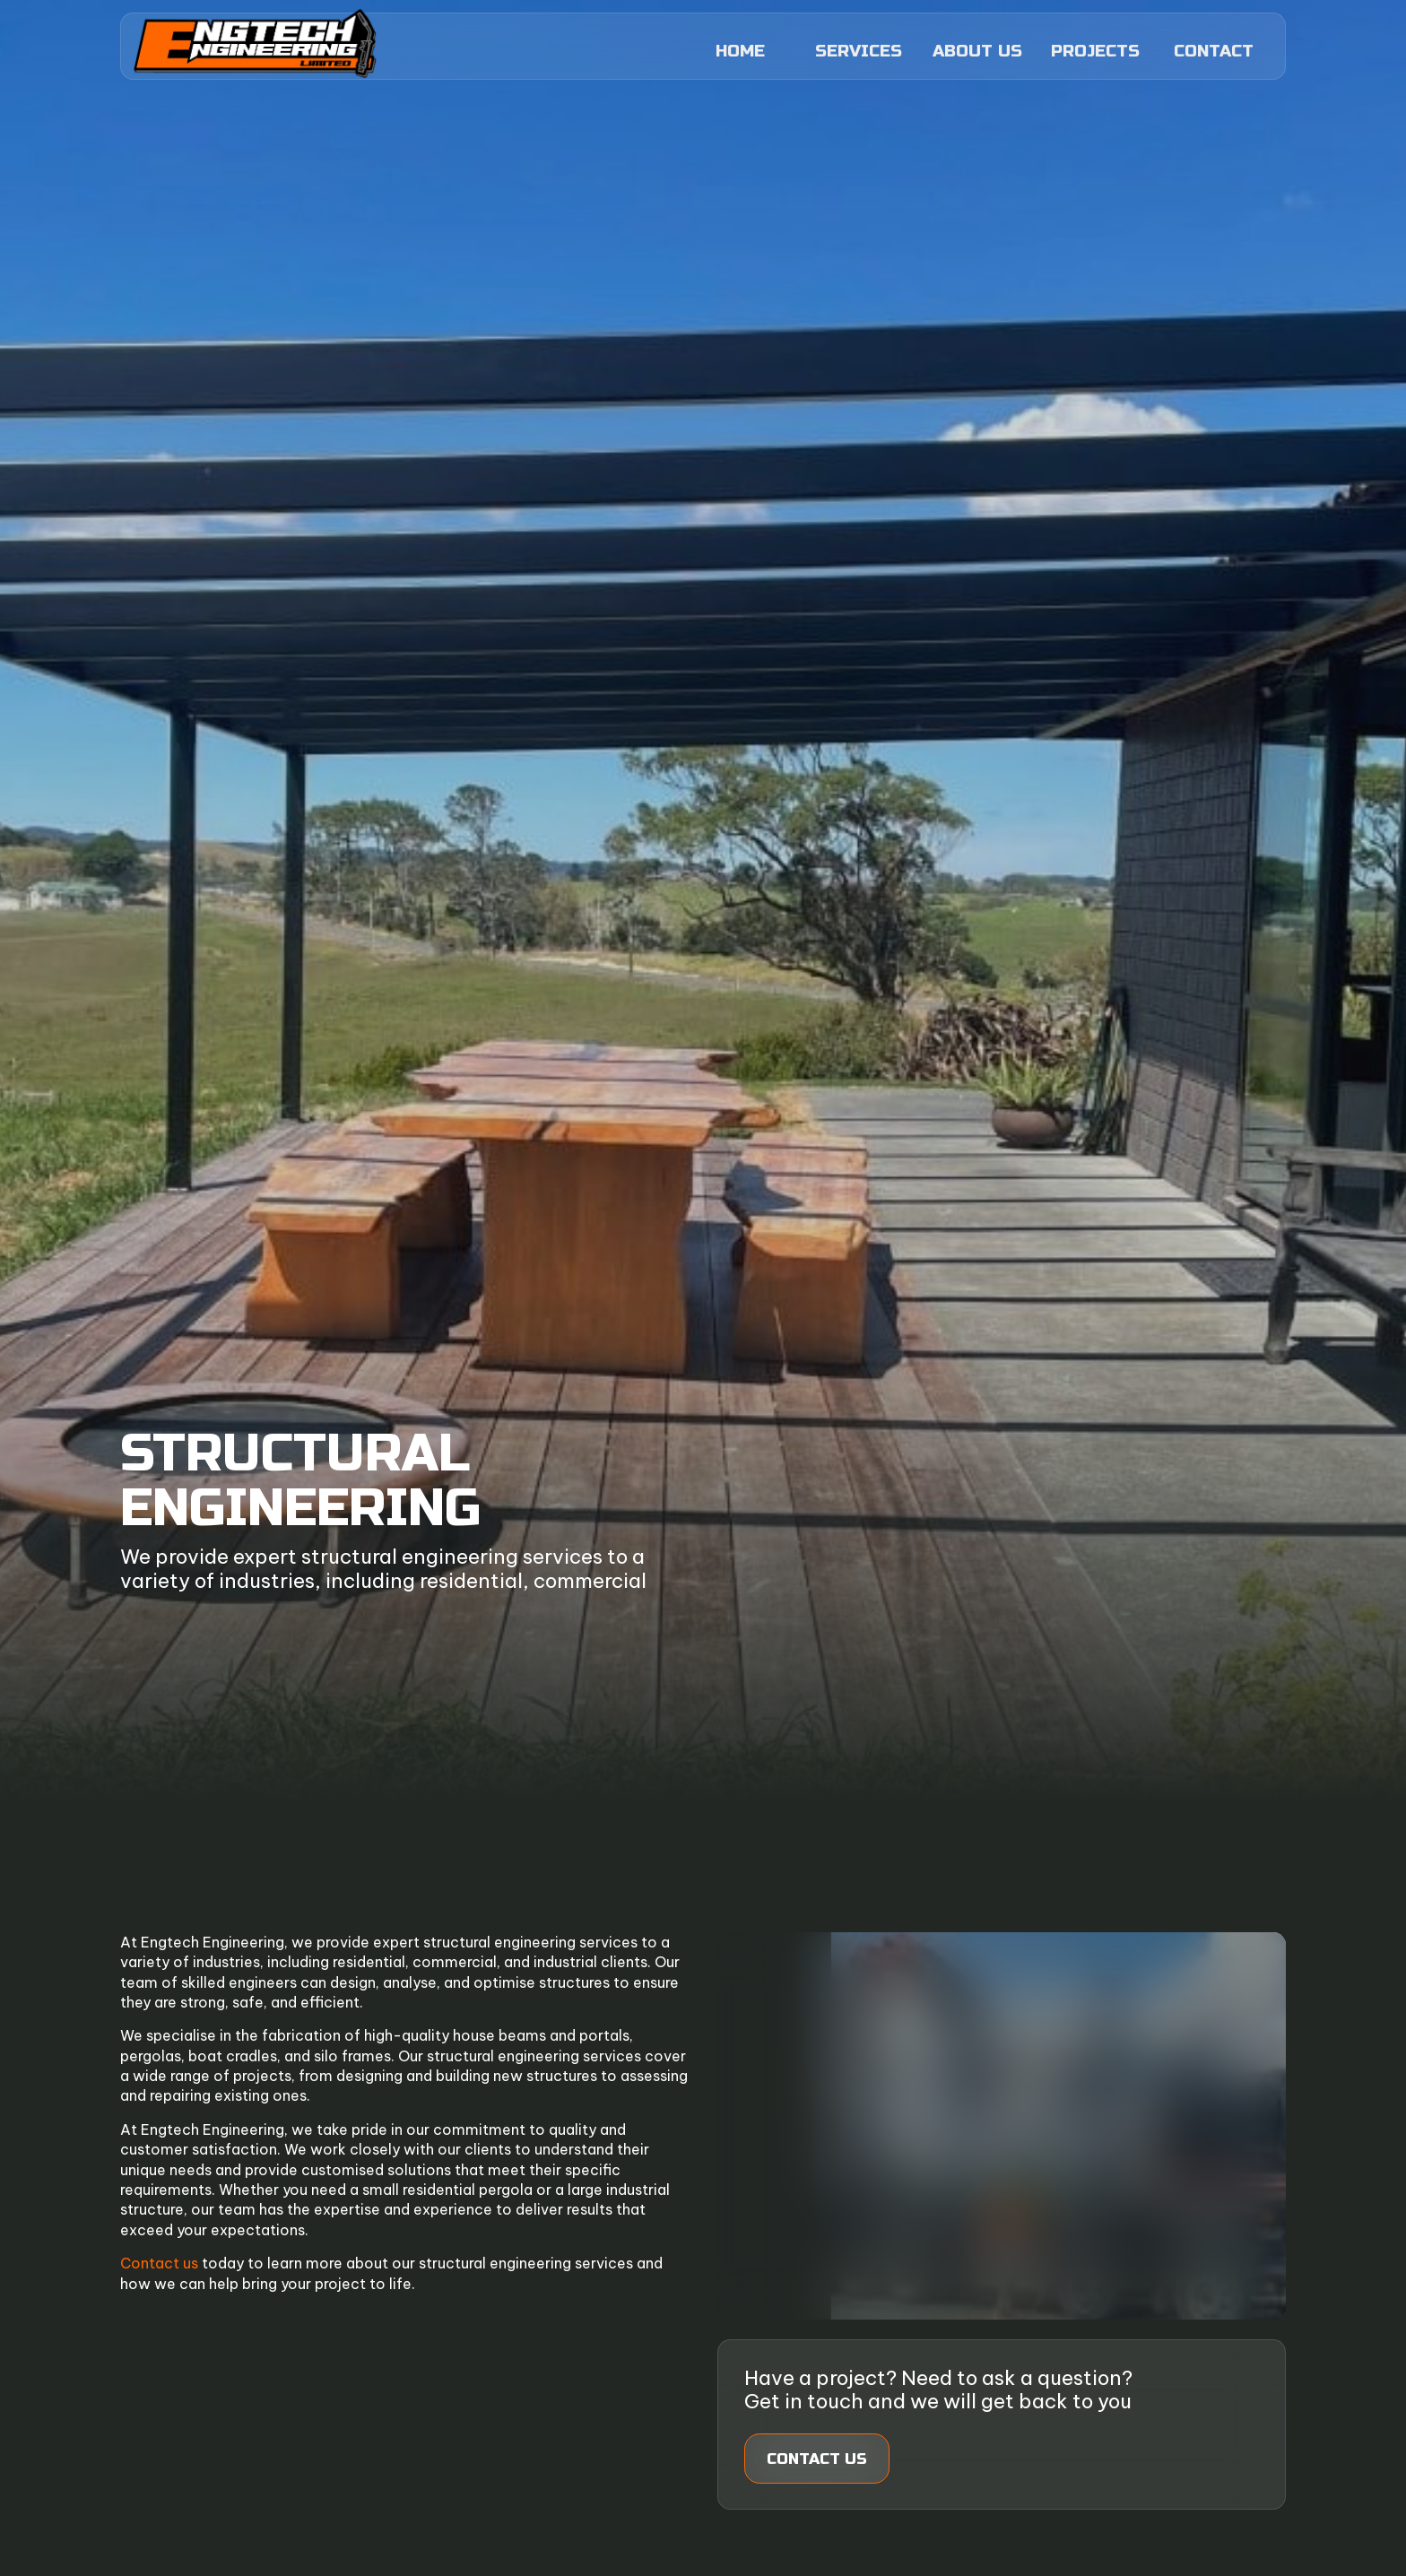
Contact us (159, 2263)
